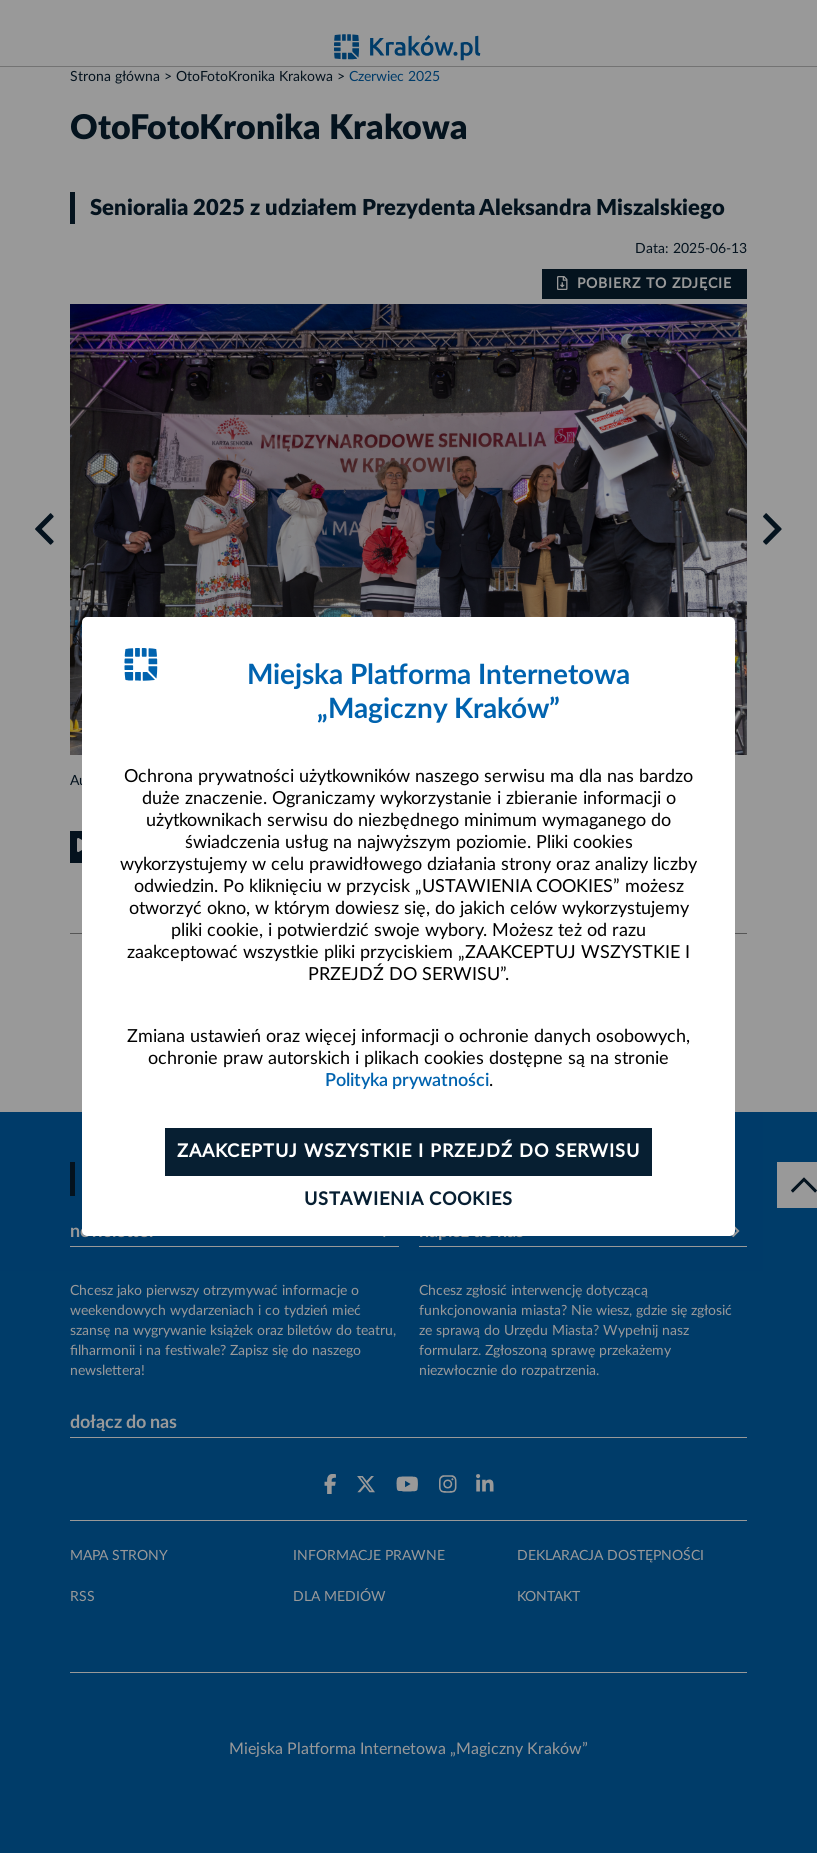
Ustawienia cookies (408, 1200)
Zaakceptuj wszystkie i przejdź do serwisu (408, 1152)
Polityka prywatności (407, 1081)
